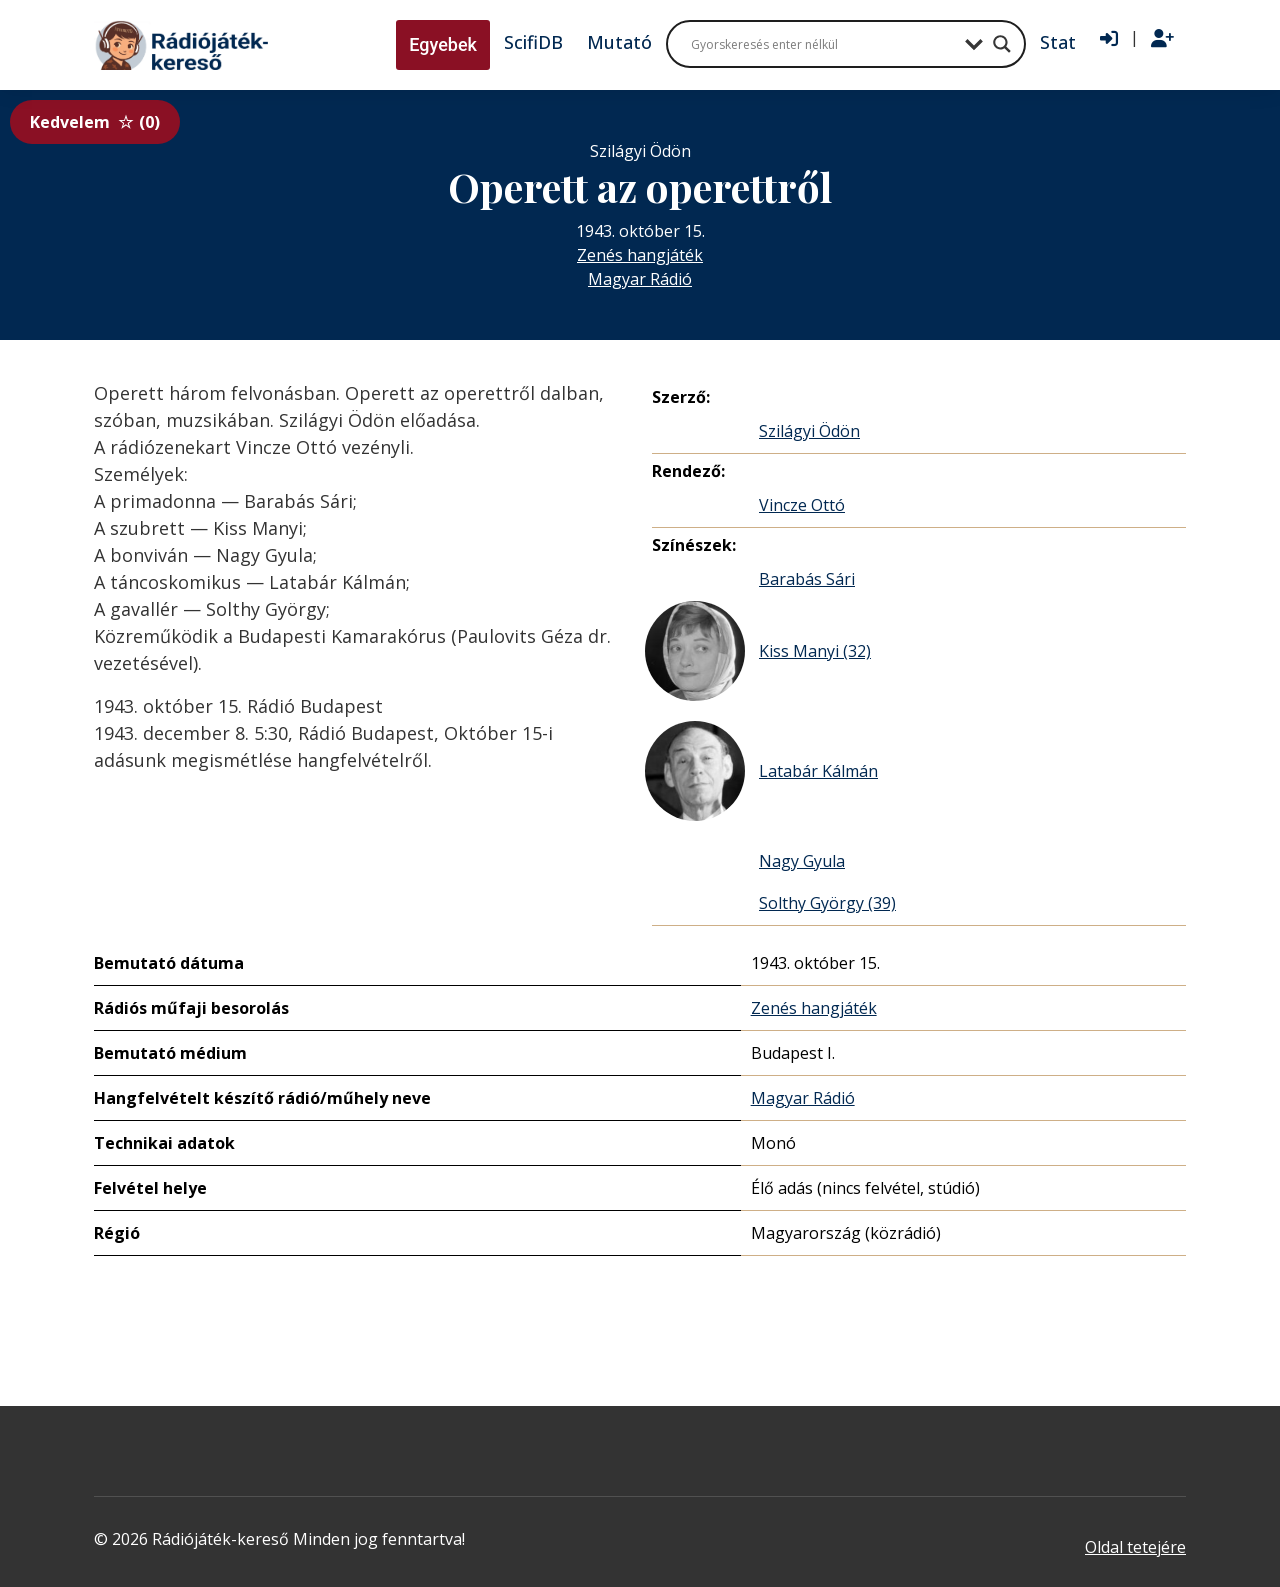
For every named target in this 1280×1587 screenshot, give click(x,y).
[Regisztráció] (1162, 39)
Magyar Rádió (640, 279)
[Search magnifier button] (1002, 44)
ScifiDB (533, 42)
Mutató (619, 42)
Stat (1058, 42)
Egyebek (443, 44)
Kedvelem (95, 122)
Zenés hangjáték (640, 255)
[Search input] (823, 44)
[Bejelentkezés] (1109, 39)
